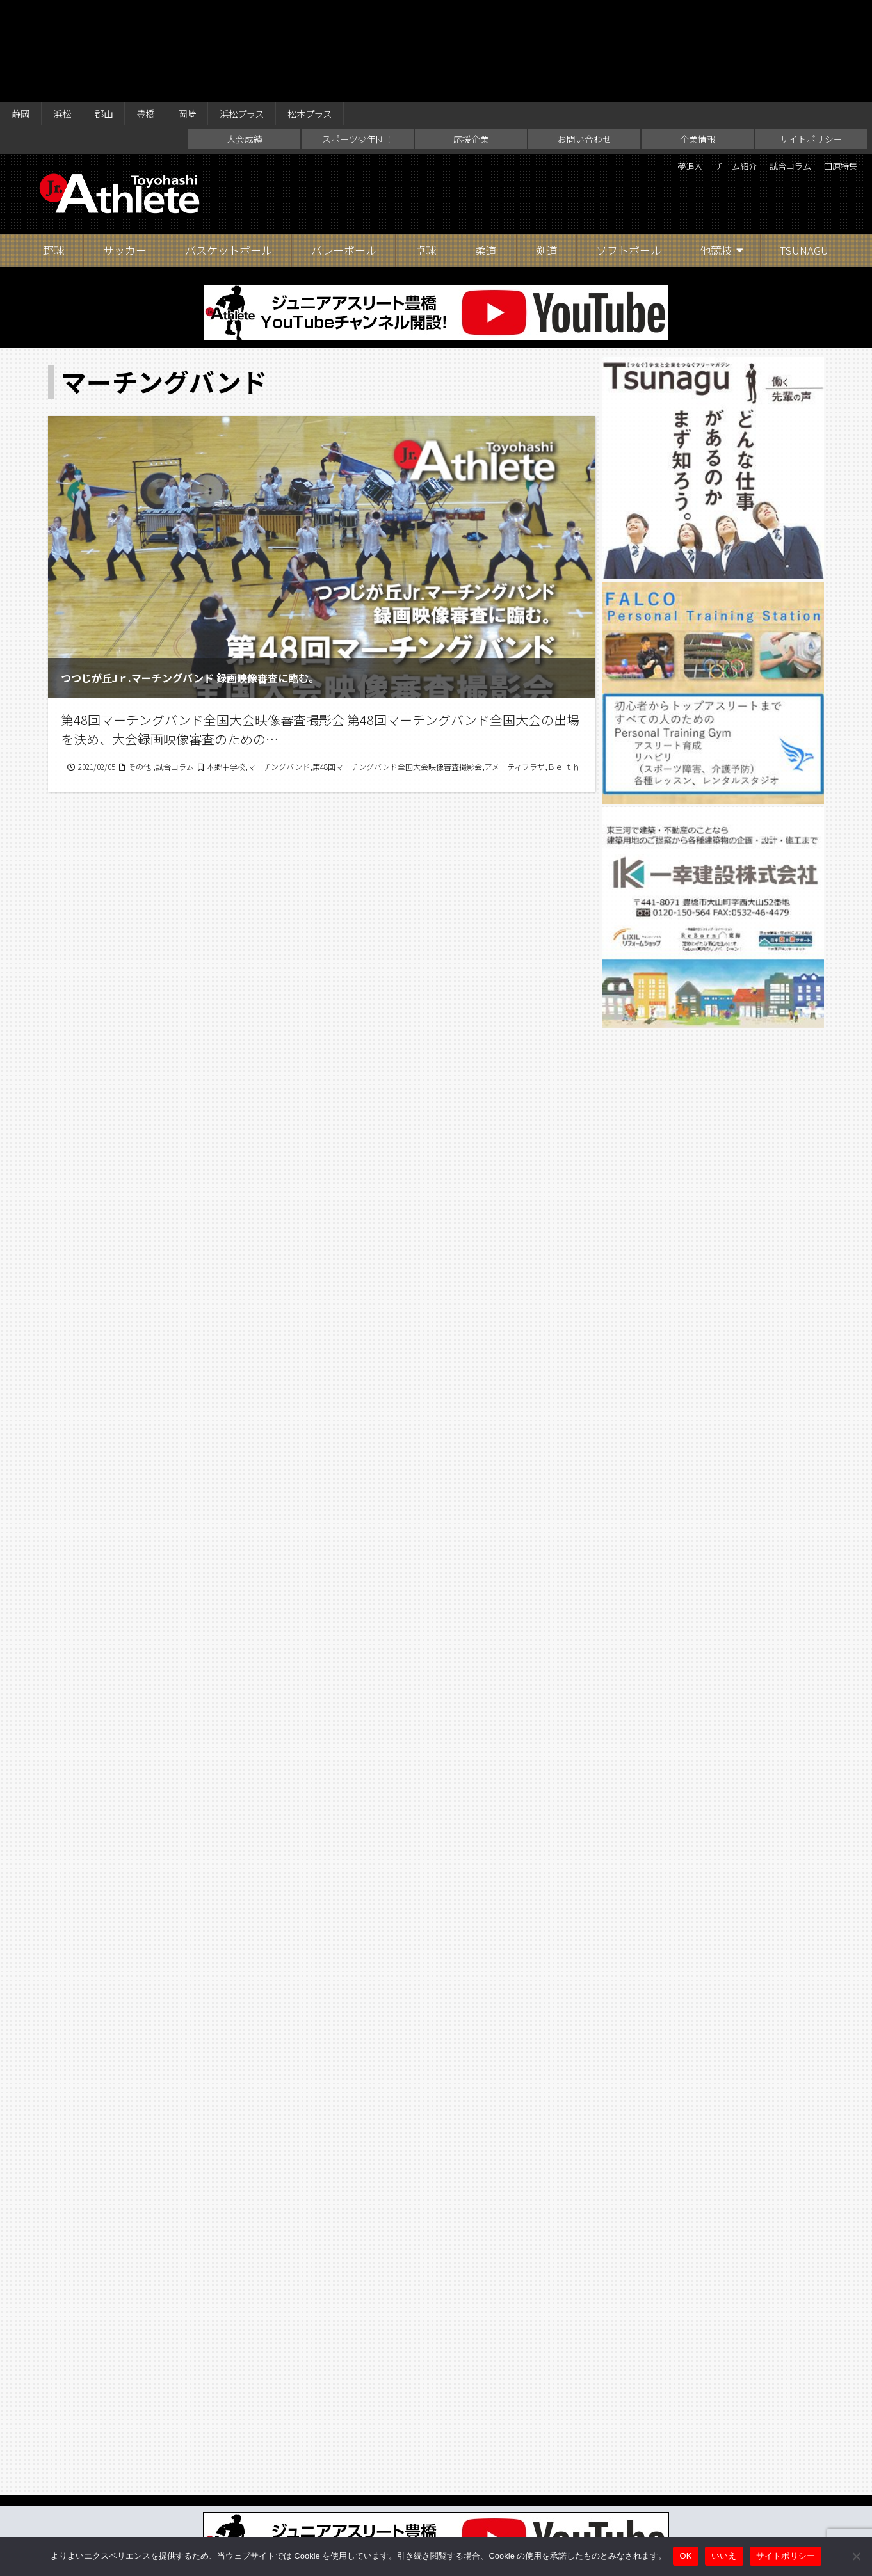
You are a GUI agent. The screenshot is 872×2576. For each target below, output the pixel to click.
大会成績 (244, 42)
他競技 (716, 153)
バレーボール (343, 153)
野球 (54, 153)
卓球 (426, 153)
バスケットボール (228, 153)
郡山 (116, 14)
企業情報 (698, 42)
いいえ (724, 2556)
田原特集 (835, 70)
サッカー (125, 153)
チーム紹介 (707, 70)
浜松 (70, 14)
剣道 (547, 153)
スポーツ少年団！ (358, 42)
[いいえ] (856, 2556)
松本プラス (349, 14)
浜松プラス (272, 14)
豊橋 (163, 14)
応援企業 (471, 42)
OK (685, 2556)
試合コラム (774, 70)
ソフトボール (628, 153)
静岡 (23, 14)
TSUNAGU (803, 153)
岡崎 (210, 14)
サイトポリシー (811, 42)
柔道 (486, 153)
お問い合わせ (584, 42)
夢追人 (651, 70)
